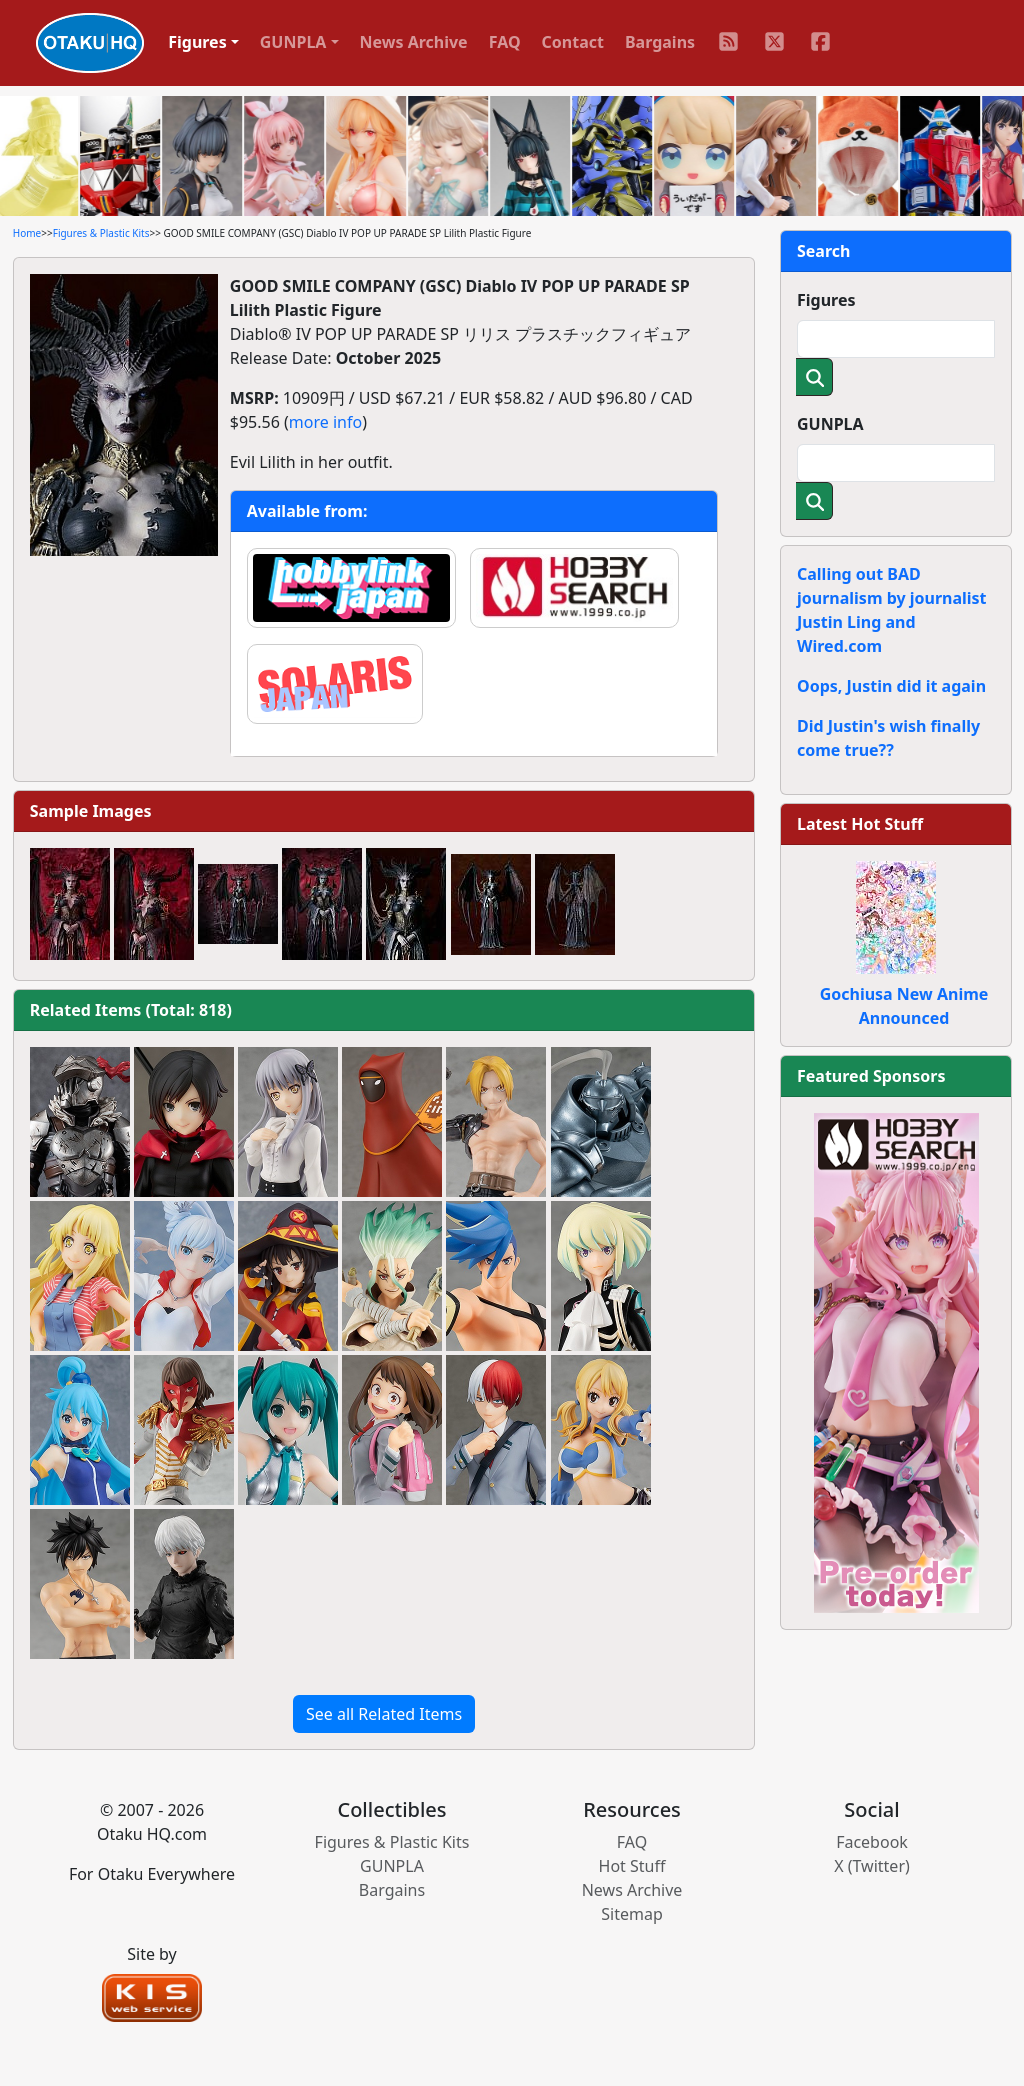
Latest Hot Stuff (860, 824)
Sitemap (632, 1914)
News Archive (414, 42)
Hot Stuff (632, 1866)
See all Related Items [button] (384, 1714)
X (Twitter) (872, 1866)
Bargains (660, 42)
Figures (826, 300)
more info (325, 422)
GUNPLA (830, 424)
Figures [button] (197, 42)
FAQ (505, 42)
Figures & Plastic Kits (101, 233)
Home (27, 233)
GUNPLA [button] (293, 42)
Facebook (872, 1842)
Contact (573, 42)
